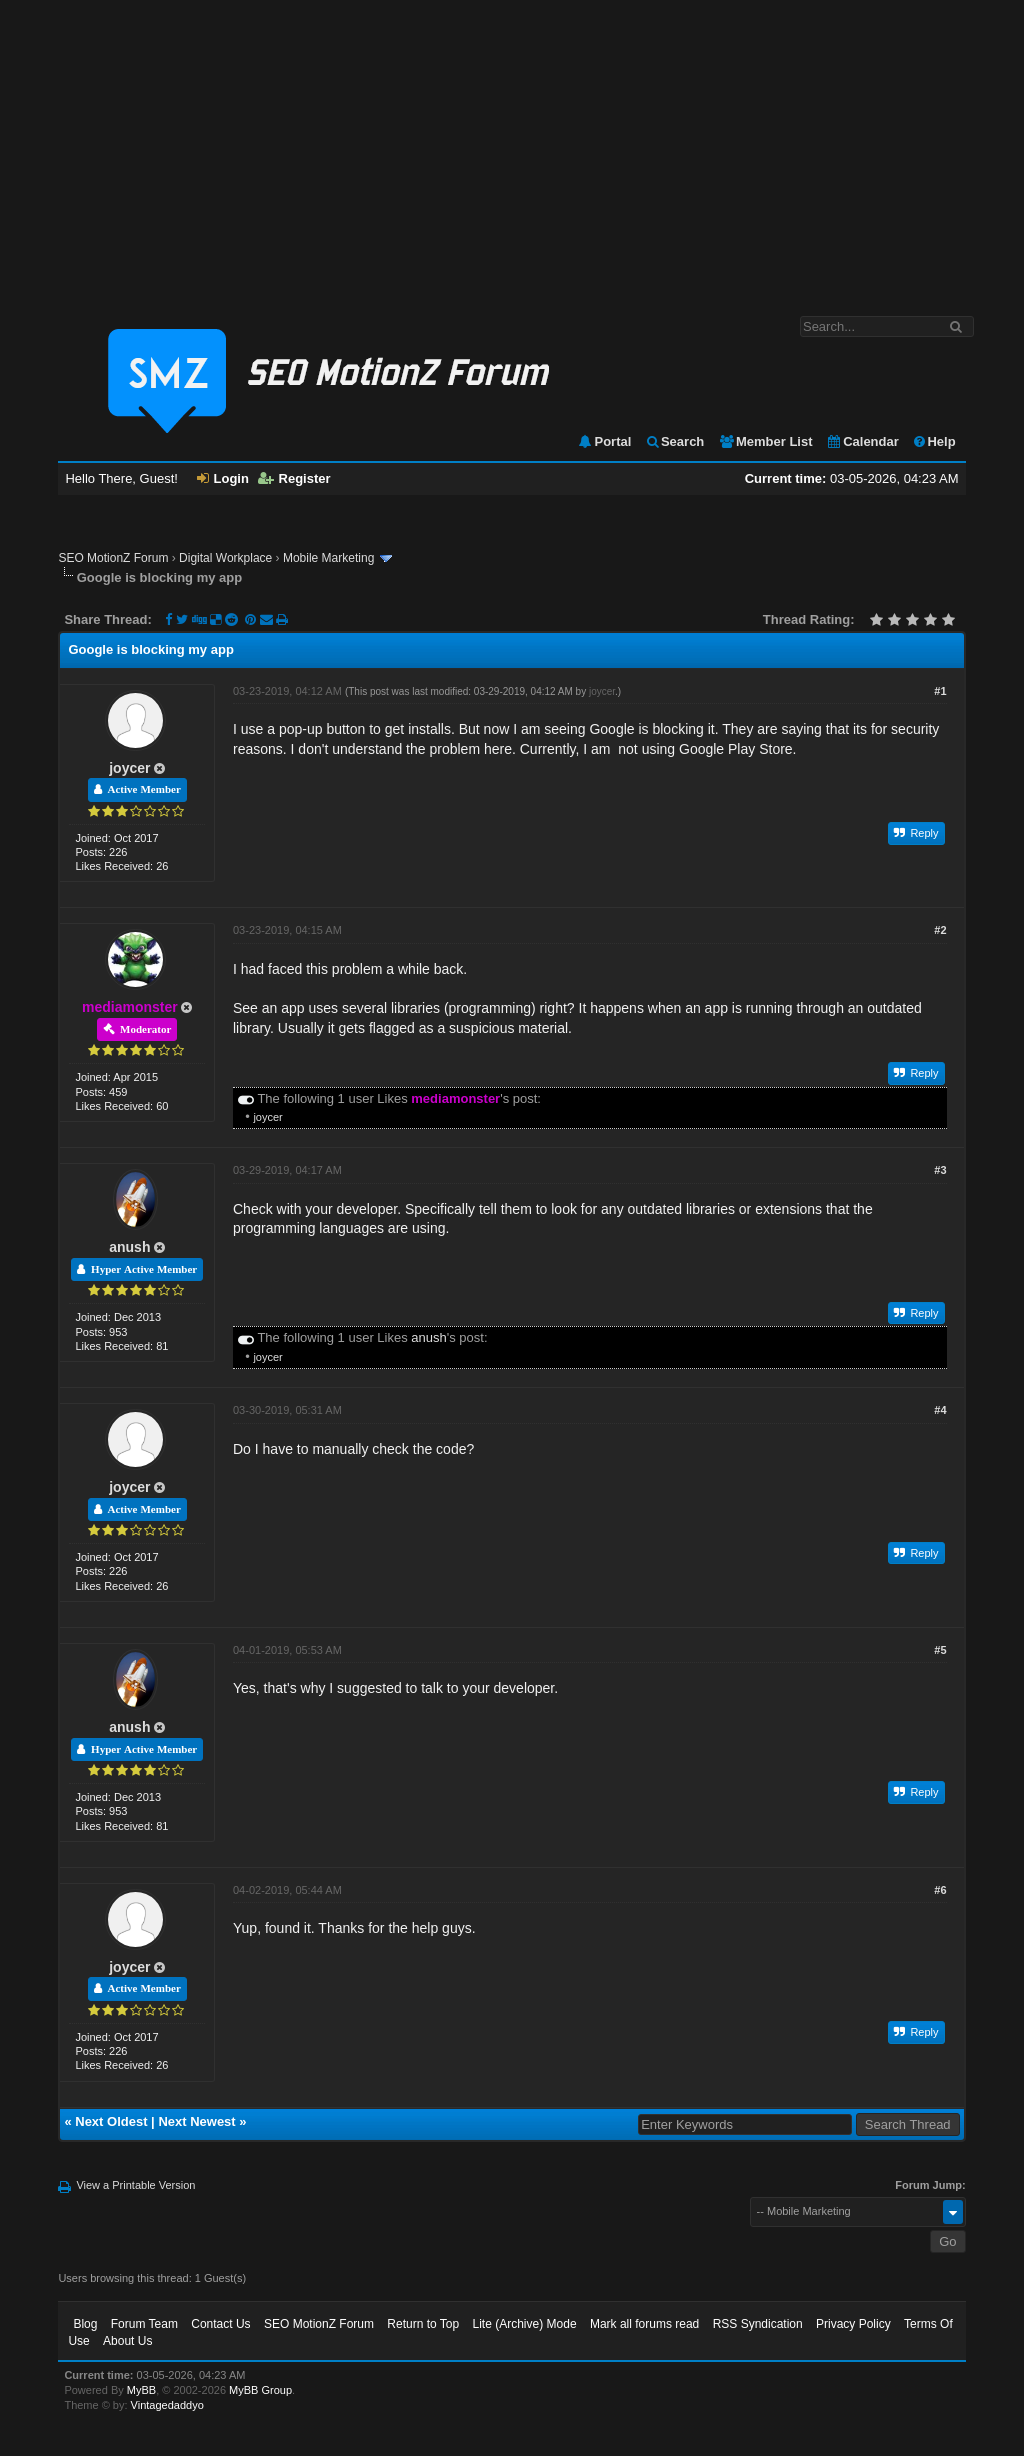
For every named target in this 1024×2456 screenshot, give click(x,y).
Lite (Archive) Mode (525, 2324)
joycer (129, 768)
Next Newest (196, 2121)
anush (129, 1247)
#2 (940, 930)
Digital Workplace (225, 558)
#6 (940, 1890)
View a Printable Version (135, 2185)
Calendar (862, 441)
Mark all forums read (644, 2324)
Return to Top (423, 2324)
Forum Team (144, 2324)
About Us (127, 2341)
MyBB (141, 2390)
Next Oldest (111, 2121)
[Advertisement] (512, 148)
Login (223, 478)
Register (294, 478)
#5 (940, 1650)
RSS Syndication (758, 2324)
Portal (604, 441)
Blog (85, 2324)
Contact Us (220, 2324)
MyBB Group (260, 2390)
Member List (765, 441)
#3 (940, 1170)
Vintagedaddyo (167, 2405)
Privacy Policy (853, 2324)
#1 (940, 691)
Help (933, 441)
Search (674, 441)
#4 (940, 1410)
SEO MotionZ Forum (113, 558)
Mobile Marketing (328, 558)
